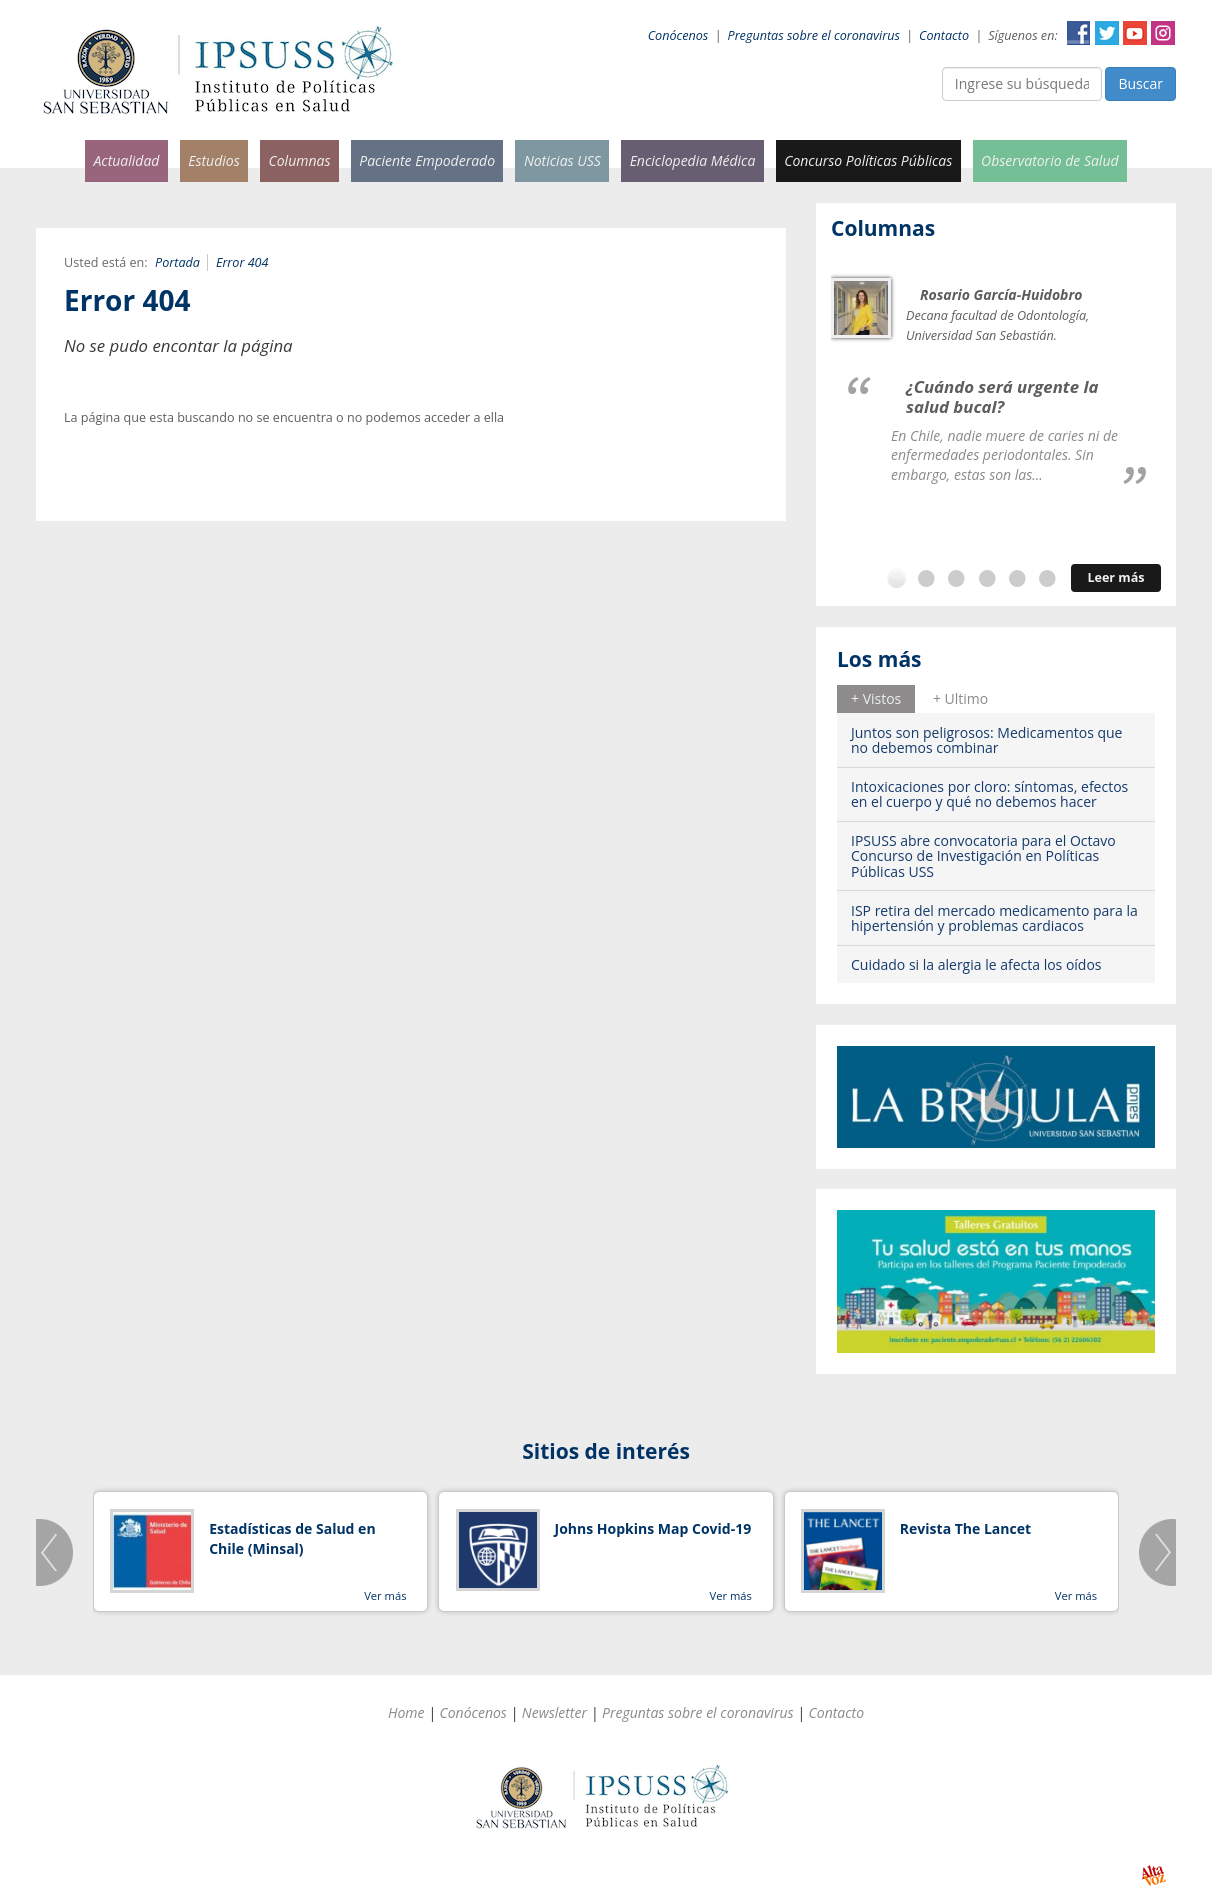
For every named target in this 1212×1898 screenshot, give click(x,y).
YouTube (1135, 33)
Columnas (299, 160)
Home (406, 1712)
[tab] (876, 699)
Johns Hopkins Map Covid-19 (653, 1528)
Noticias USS (562, 160)
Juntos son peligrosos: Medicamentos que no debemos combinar (986, 740)
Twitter (1107, 33)
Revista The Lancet (965, 1528)
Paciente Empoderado (427, 160)
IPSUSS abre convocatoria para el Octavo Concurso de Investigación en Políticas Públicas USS (983, 856)
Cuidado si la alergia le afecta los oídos (976, 964)
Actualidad (126, 160)
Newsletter (554, 1712)
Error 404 (242, 262)
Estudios (214, 160)
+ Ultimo (960, 698)
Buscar (1140, 83)
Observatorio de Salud (1050, 160)
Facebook (1079, 33)
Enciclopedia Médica (693, 160)
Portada (177, 262)
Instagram (1163, 33)
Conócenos (678, 35)
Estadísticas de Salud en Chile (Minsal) (292, 1538)
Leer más (1115, 577)
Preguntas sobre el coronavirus (814, 35)
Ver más (385, 1595)
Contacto (944, 35)
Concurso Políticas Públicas (868, 160)
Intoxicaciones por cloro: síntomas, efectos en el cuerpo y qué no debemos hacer (989, 794)
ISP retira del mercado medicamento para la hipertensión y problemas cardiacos (994, 918)
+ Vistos (876, 698)
